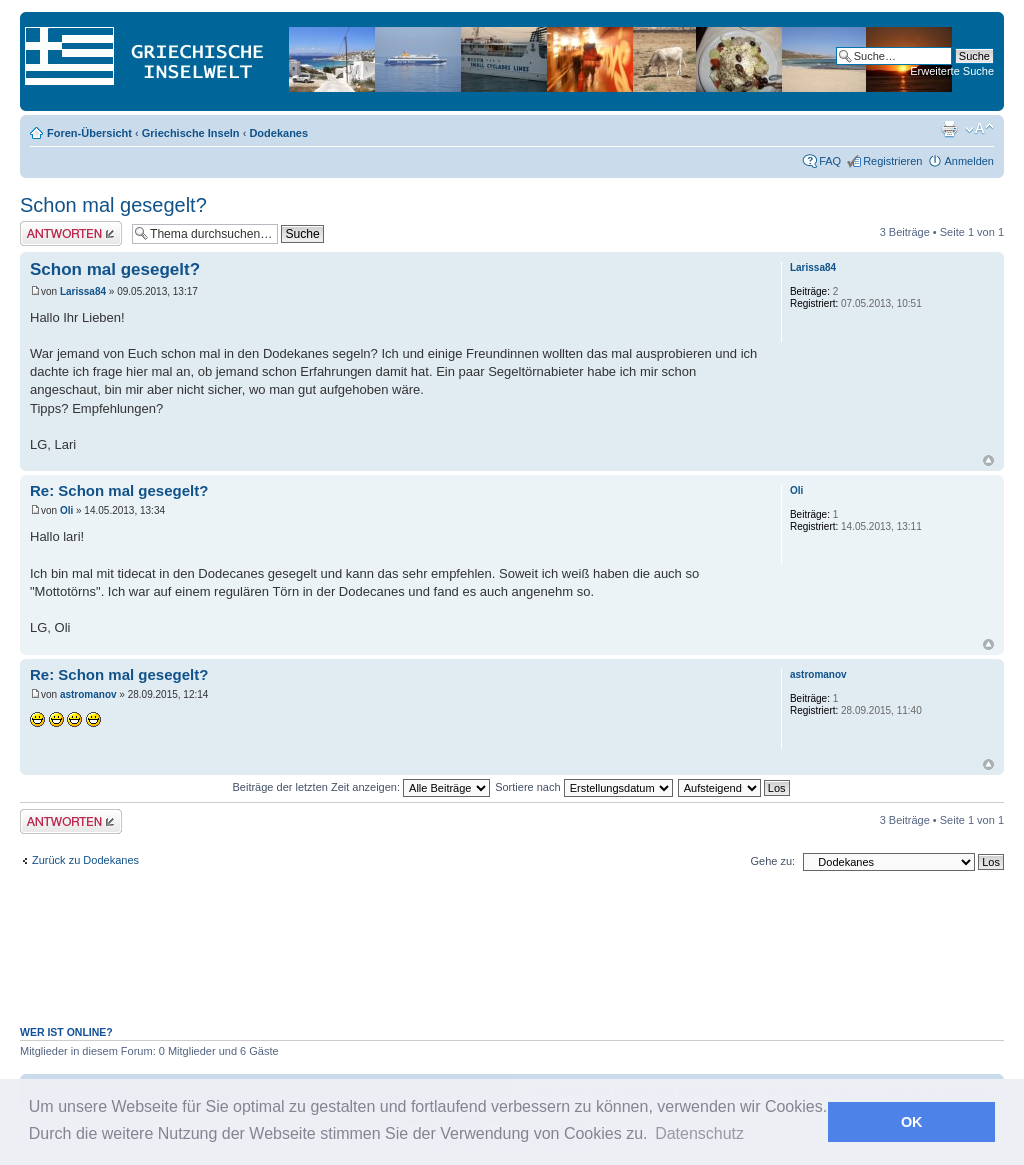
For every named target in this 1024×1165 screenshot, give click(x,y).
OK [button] (912, 1122)
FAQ (830, 161)
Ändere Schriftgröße (979, 129)
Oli (66, 510)
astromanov (88, 694)
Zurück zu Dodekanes (85, 860)
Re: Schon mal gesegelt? (119, 490)
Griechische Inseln (191, 133)
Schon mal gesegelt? (113, 205)
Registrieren (892, 161)
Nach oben (988, 460)
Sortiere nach (583, 787)
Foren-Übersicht (89, 133)
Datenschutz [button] (699, 1133)
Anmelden (969, 161)
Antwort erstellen (71, 233)
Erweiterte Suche (952, 71)
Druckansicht (949, 129)
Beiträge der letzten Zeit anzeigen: (361, 787)
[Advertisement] (512, 959)
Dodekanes (278, 133)
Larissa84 (83, 291)
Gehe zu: (772, 861)
